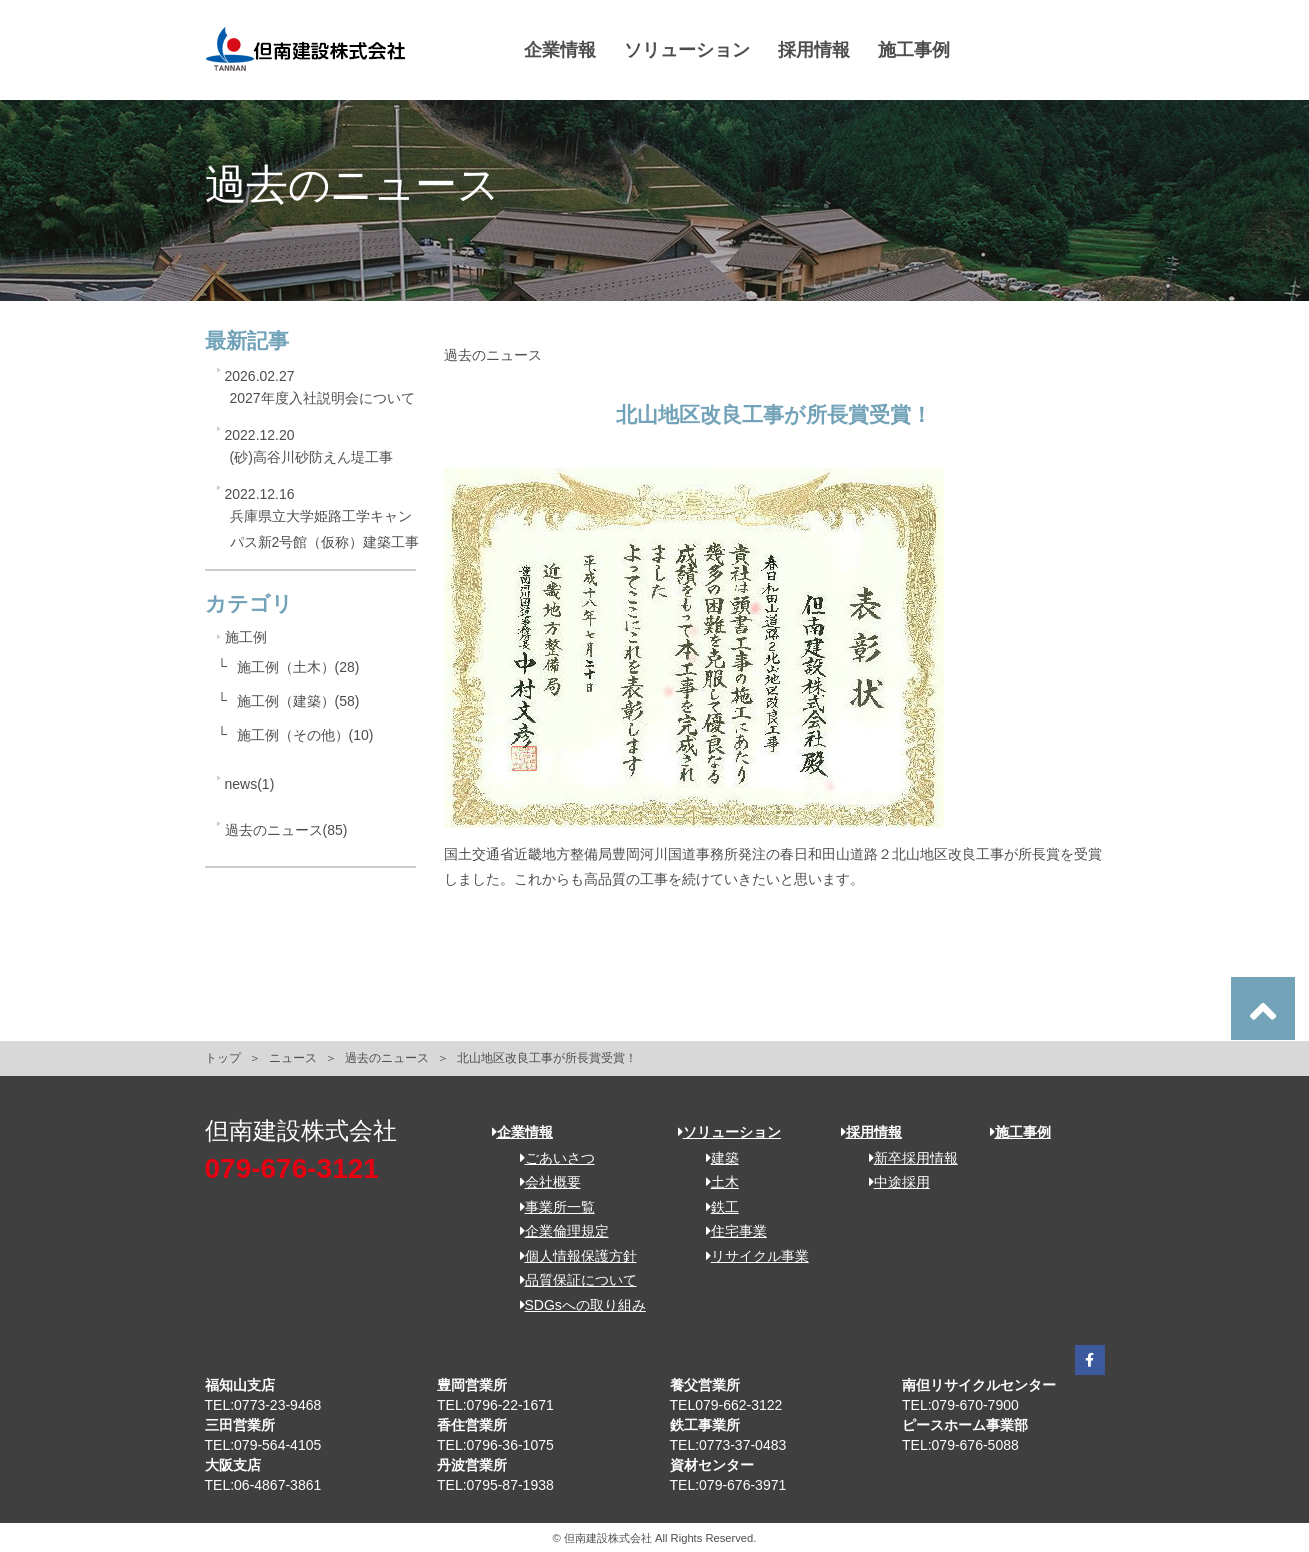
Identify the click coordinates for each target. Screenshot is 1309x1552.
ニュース (293, 1058)
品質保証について (571, 1280)
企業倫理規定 (557, 1231)
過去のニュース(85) (286, 830)
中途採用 (892, 1182)
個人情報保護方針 (571, 1256)
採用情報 (815, 50)
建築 (715, 1158)
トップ (223, 1058)
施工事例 (915, 50)
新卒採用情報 (906, 1158)
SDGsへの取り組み (576, 1305)
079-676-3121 (292, 1168)
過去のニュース (387, 1058)
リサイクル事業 (750, 1256)
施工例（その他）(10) (305, 735)
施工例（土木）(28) (298, 667)
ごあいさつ (550, 1158)
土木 (715, 1182)
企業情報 (561, 50)
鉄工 (715, 1207)
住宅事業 (729, 1231)
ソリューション (688, 50)
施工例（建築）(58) (298, 701)
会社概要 (543, 1182)
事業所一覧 (550, 1207)
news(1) (250, 784)
